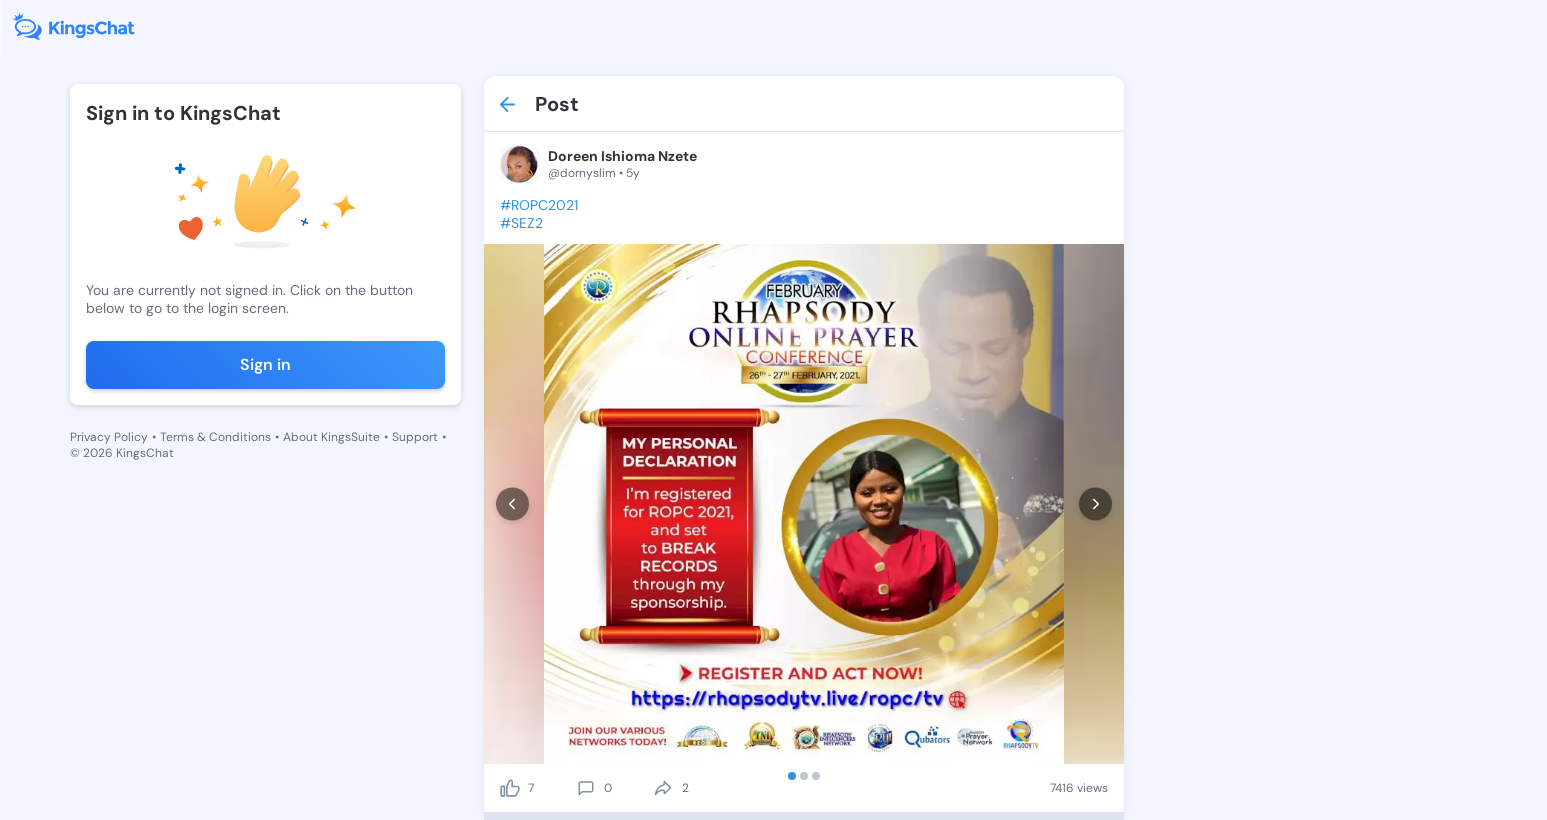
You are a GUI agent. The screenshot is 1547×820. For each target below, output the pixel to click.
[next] (1095, 504)
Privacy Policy (109, 437)
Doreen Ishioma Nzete (622, 156)
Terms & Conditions (215, 437)
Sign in (265, 364)
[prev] (512, 504)
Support (415, 437)
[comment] (586, 788)
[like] (510, 788)
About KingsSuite (331, 437)
